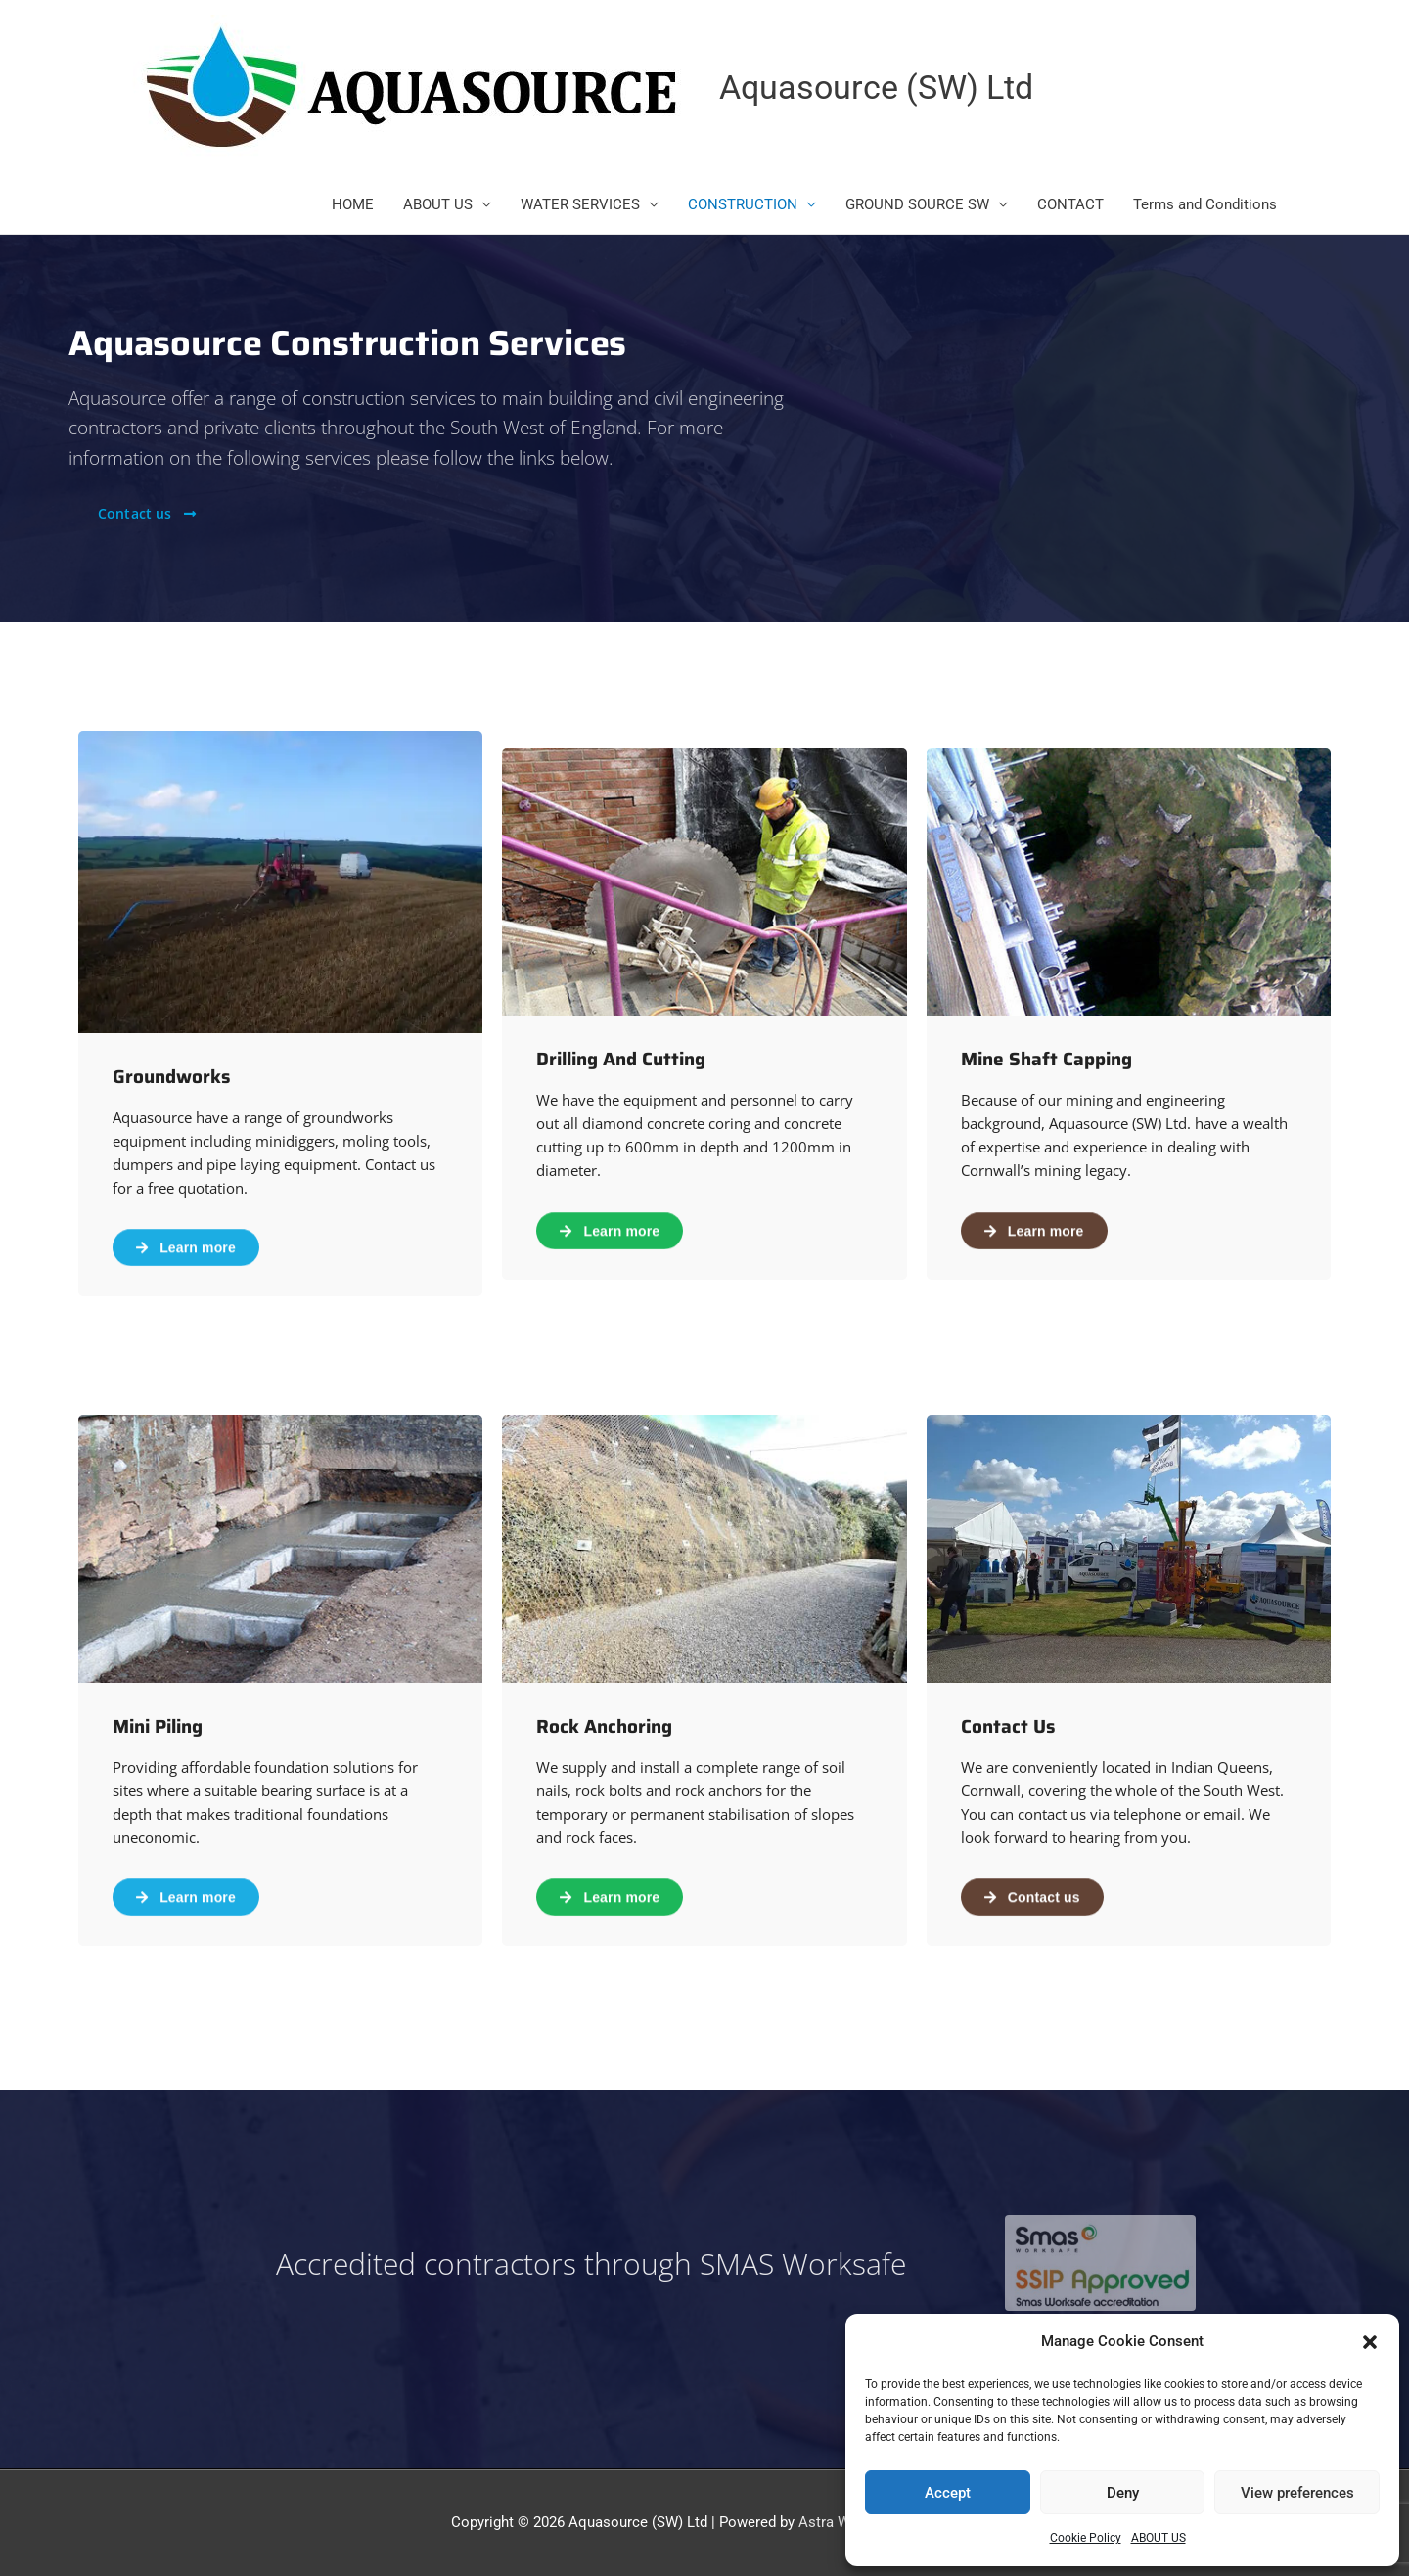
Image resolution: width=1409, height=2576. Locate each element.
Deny (1123, 2493)
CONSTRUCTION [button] (742, 205)
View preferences (1297, 2493)
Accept (948, 2493)
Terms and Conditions (1205, 205)
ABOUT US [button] (438, 205)
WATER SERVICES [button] (580, 205)
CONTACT (1070, 205)
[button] (1370, 2342)
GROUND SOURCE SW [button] (917, 205)
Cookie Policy (1085, 2538)
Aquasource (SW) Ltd (881, 88)
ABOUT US (1158, 2538)
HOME (353, 205)
